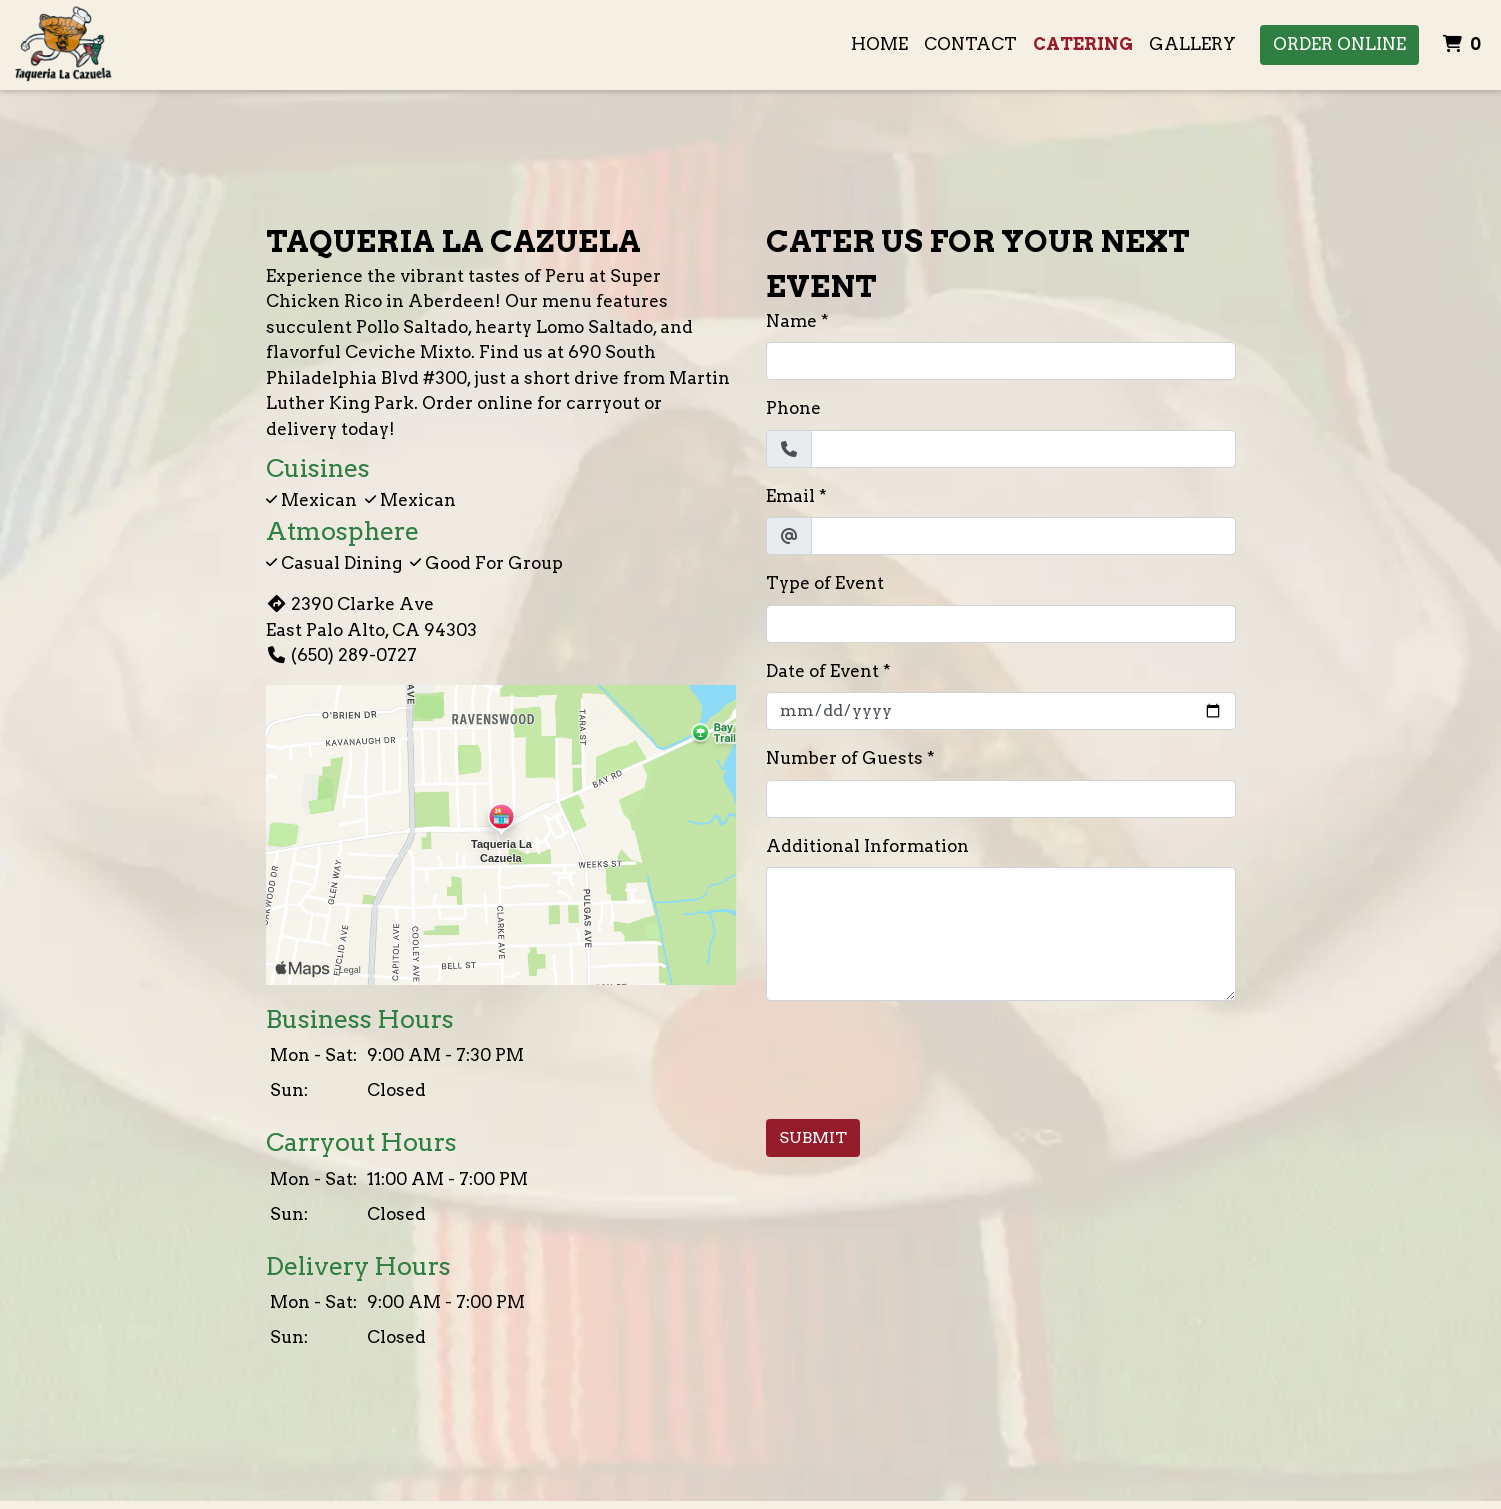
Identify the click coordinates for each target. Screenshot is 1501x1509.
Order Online (1339, 44)
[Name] (1001, 361)
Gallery (1192, 44)
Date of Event (822, 671)
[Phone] (1023, 449)
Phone (793, 408)
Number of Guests (844, 758)
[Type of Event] (1001, 624)
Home (879, 44)
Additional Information (867, 846)
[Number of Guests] (1001, 799)
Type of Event (825, 583)
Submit (813, 1137)
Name (791, 321)
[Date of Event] (1001, 711)
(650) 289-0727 (341, 655)
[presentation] (918, 1056)
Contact (970, 44)
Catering (1083, 44)
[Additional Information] (1001, 934)
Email (790, 496)
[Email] (1023, 536)
